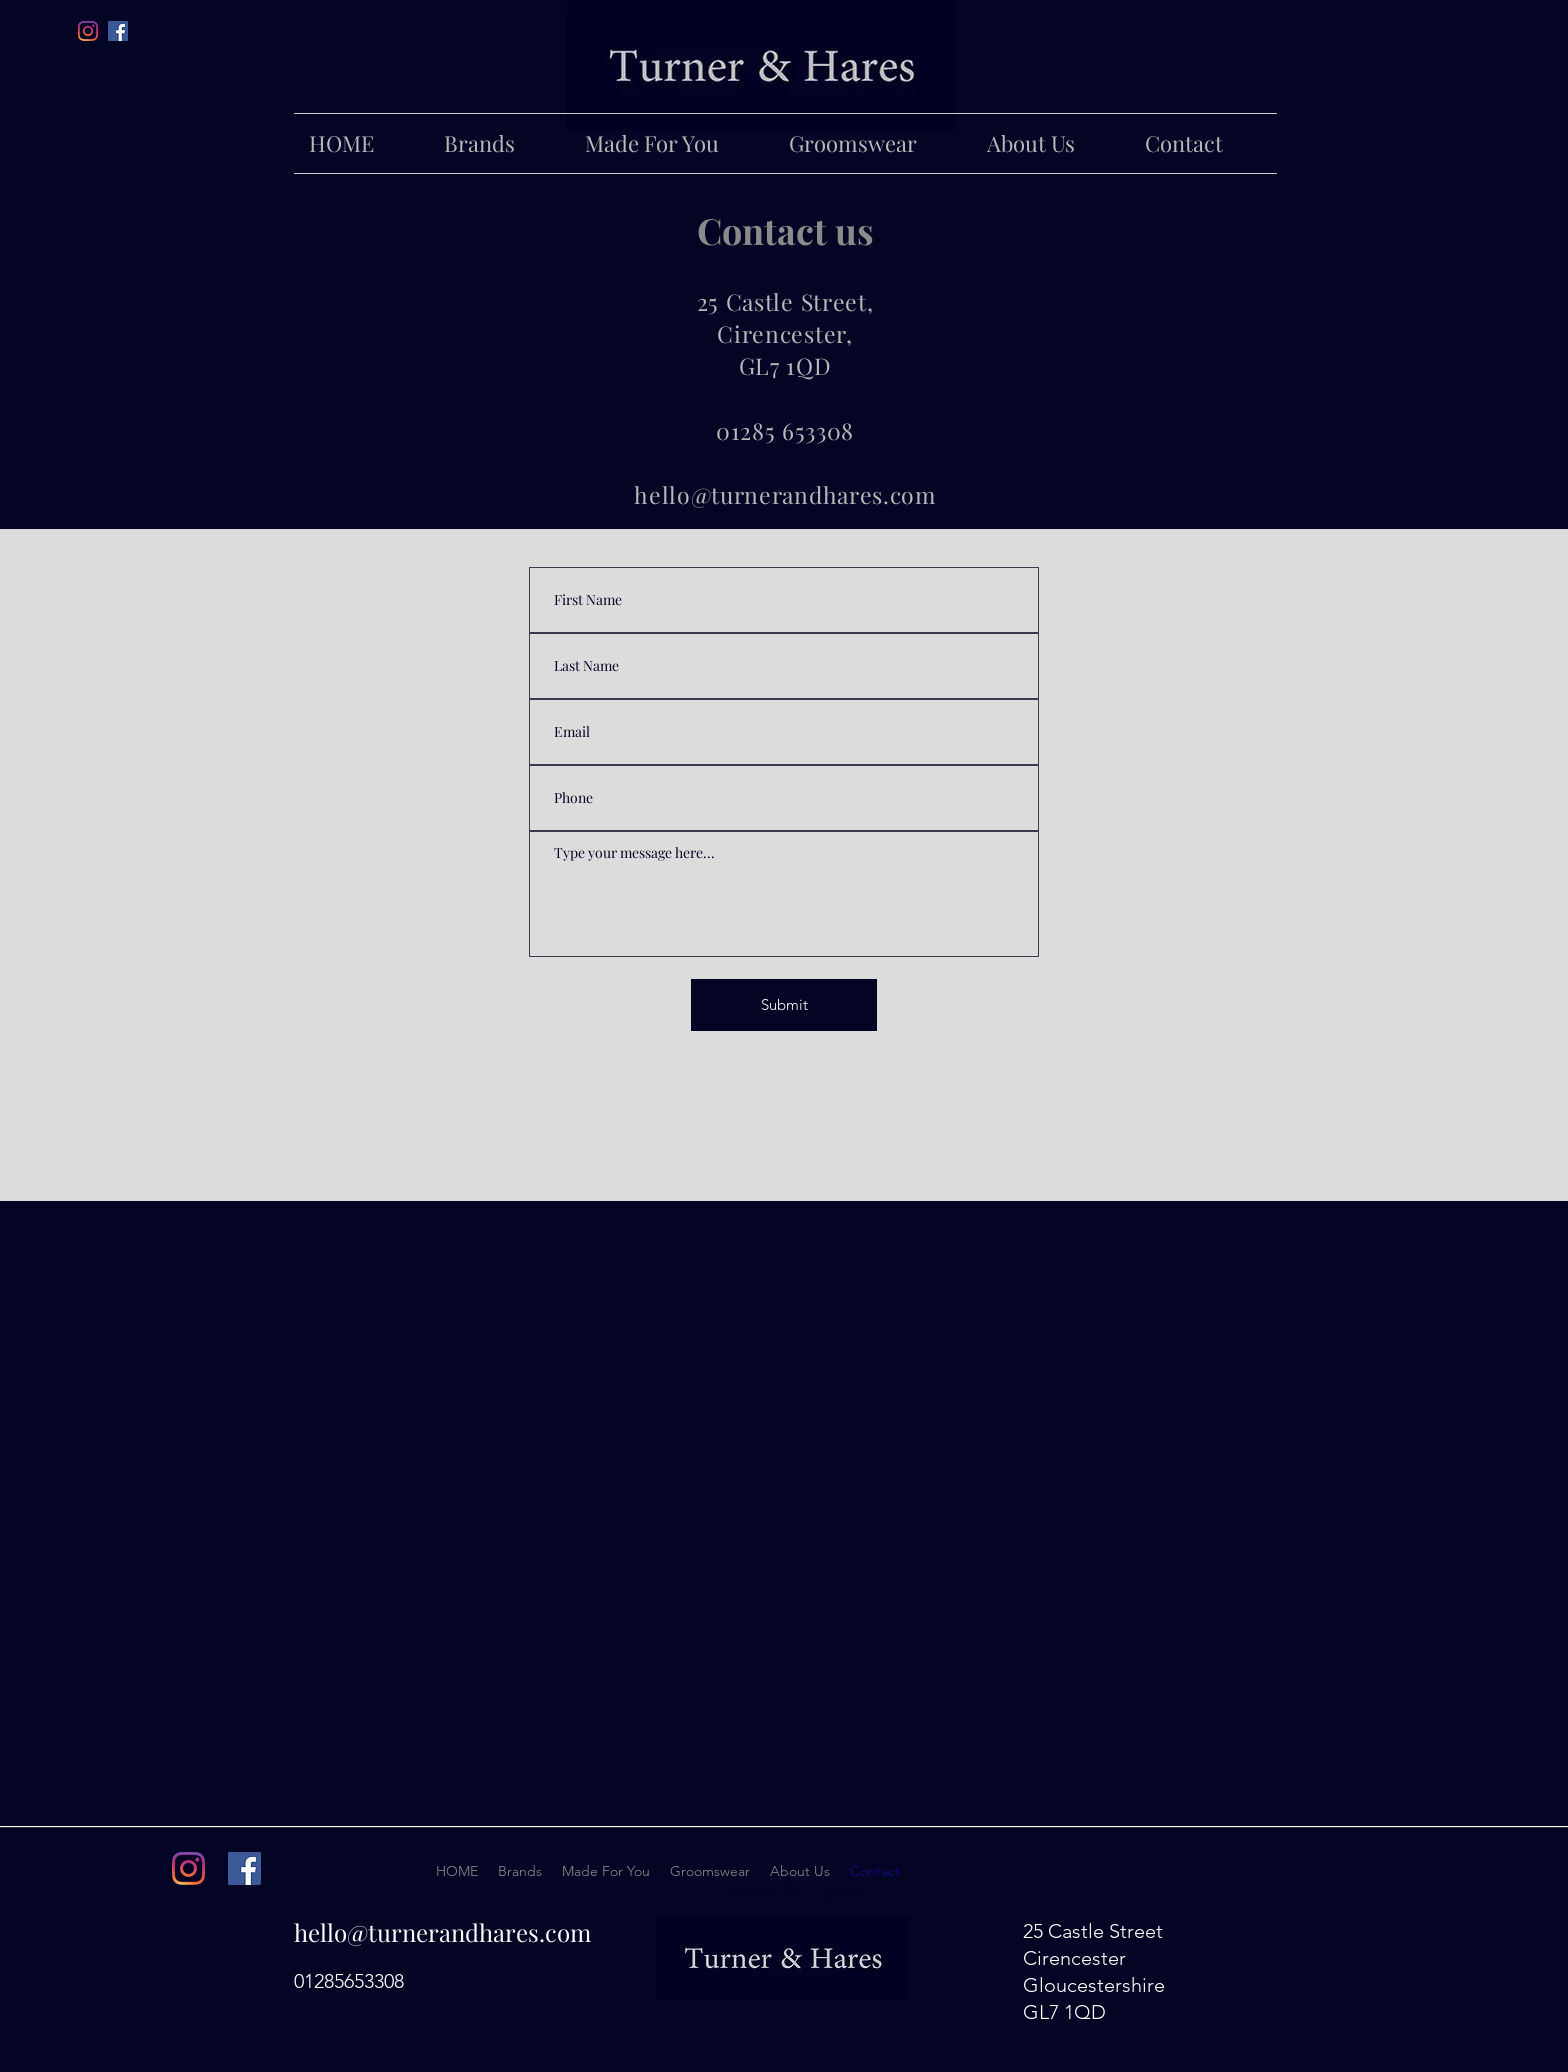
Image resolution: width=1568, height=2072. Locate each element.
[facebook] (118, 31)
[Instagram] (88, 31)
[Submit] (784, 1005)
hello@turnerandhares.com (442, 1932)
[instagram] (188, 1868)
